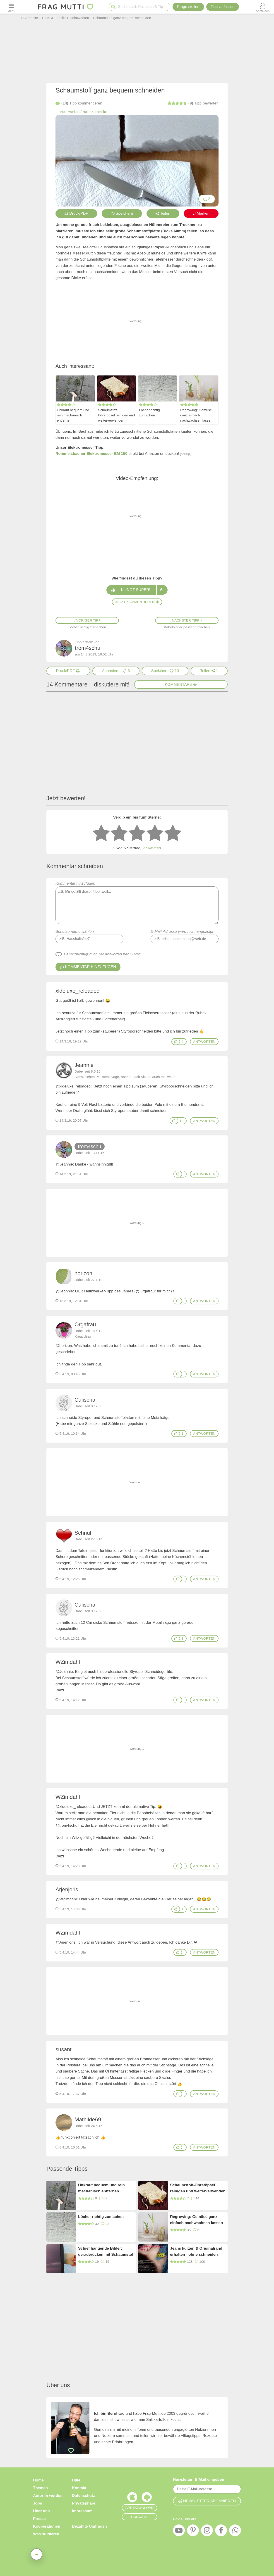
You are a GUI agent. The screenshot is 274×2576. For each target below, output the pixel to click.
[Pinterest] (193, 2531)
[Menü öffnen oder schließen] (11, 7)
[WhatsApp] (235, 2531)
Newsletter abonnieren (207, 2501)
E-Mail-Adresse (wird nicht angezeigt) (183, 931)
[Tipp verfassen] (222, 7)
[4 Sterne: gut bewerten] (155, 833)
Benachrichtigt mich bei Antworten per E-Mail (102, 954)
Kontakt (79, 2488)
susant (63, 2049)
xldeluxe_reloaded (77, 991)
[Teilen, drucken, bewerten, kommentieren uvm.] (36, 2554)
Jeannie (84, 1065)
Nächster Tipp (187, 620)
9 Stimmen (151, 848)
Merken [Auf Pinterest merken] (201, 213)
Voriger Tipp (87, 620)
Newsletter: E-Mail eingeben (198, 2479)
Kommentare (181, 684)
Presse (39, 2519)
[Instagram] (207, 2531)
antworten (204, 1041)
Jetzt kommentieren (137, 602)
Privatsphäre (83, 2503)
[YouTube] (179, 2531)
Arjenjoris (66, 1889)
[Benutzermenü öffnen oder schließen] (262, 7)
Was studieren (46, 2534)
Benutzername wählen (74, 931)
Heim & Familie (94, 112)
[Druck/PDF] (68, 671)
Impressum (82, 2511)
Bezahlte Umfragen (89, 2526)
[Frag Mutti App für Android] (147, 2498)
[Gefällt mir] (175, 1041)
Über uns (41, 2511)
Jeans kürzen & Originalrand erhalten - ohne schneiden (196, 2251)
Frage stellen (188, 7)
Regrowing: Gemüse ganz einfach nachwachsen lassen (196, 415)
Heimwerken (69, 112)
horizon (83, 1273)
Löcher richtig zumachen (149, 412)
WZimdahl (67, 1662)
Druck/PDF (76, 213)
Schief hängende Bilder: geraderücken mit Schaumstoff (106, 2251)
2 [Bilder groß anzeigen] (206, 199)
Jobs (37, 2503)
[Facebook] (221, 2531)
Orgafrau (85, 1324)
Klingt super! (137, 590)
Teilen (163, 213)
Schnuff (84, 1533)
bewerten (193, 103)
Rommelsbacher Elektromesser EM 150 (91, 453)
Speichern (122, 213)
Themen (40, 2488)
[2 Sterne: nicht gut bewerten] (119, 833)
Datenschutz (83, 2495)
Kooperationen (46, 2526)
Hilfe (76, 2480)
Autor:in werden (47, 2495)
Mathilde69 (88, 2119)
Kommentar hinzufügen (137, 902)
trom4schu (89, 1146)
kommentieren (78, 103)
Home (38, 2480)
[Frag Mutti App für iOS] (132, 2498)
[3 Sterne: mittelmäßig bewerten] (137, 833)
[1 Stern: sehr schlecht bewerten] (101, 833)
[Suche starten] (113, 7)
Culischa (85, 1400)
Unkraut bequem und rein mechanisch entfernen (73, 415)
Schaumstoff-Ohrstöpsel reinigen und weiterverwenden (116, 415)
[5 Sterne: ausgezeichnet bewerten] (172, 833)
